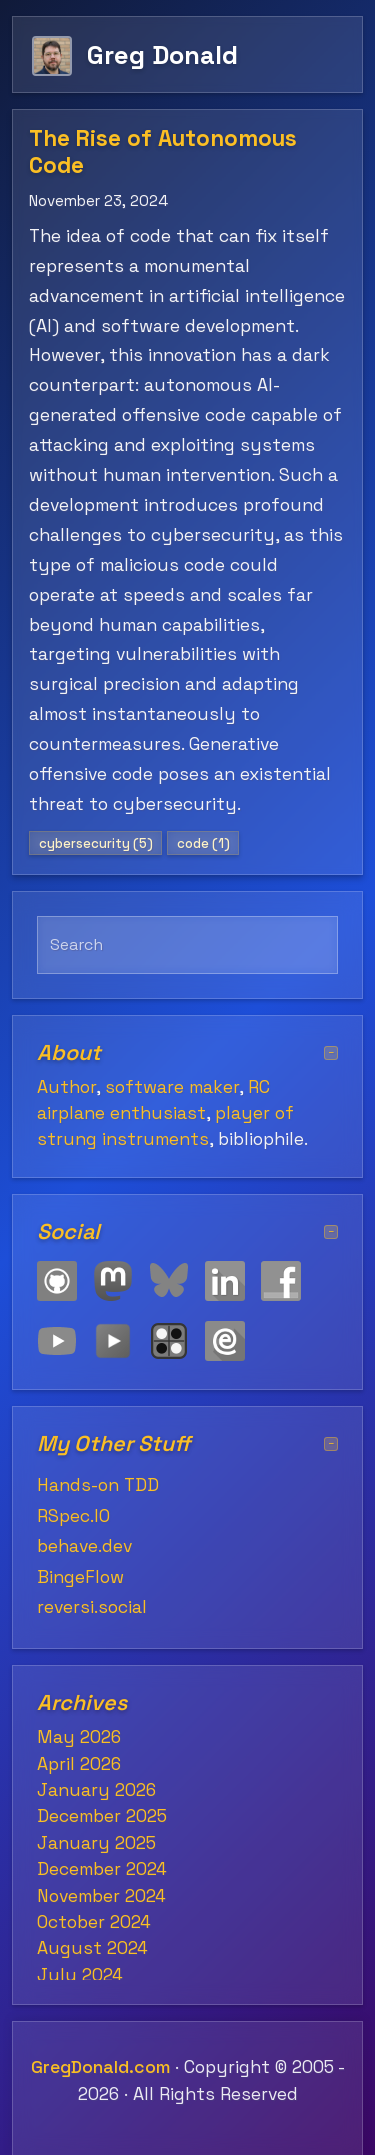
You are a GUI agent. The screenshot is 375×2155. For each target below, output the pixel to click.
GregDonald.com (100, 2067)
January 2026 (96, 1790)
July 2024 (80, 1975)
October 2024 (94, 1922)
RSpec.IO (73, 1516)
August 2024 (92, 1948)
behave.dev (84, 1546)
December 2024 (102, 1869)
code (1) (203, 843)
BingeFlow (80, 1577)
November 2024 (101, 1896)
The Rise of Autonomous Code (163, 152)
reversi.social (92, 1607)
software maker (172, 1087)
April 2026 (79, 1764)
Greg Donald (162, 54)
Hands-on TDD (98, 1485)
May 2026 (79, 1737)
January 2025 (96, 1843)
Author (66, 1087)
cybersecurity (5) (96, 843)
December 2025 (102, 1816)
